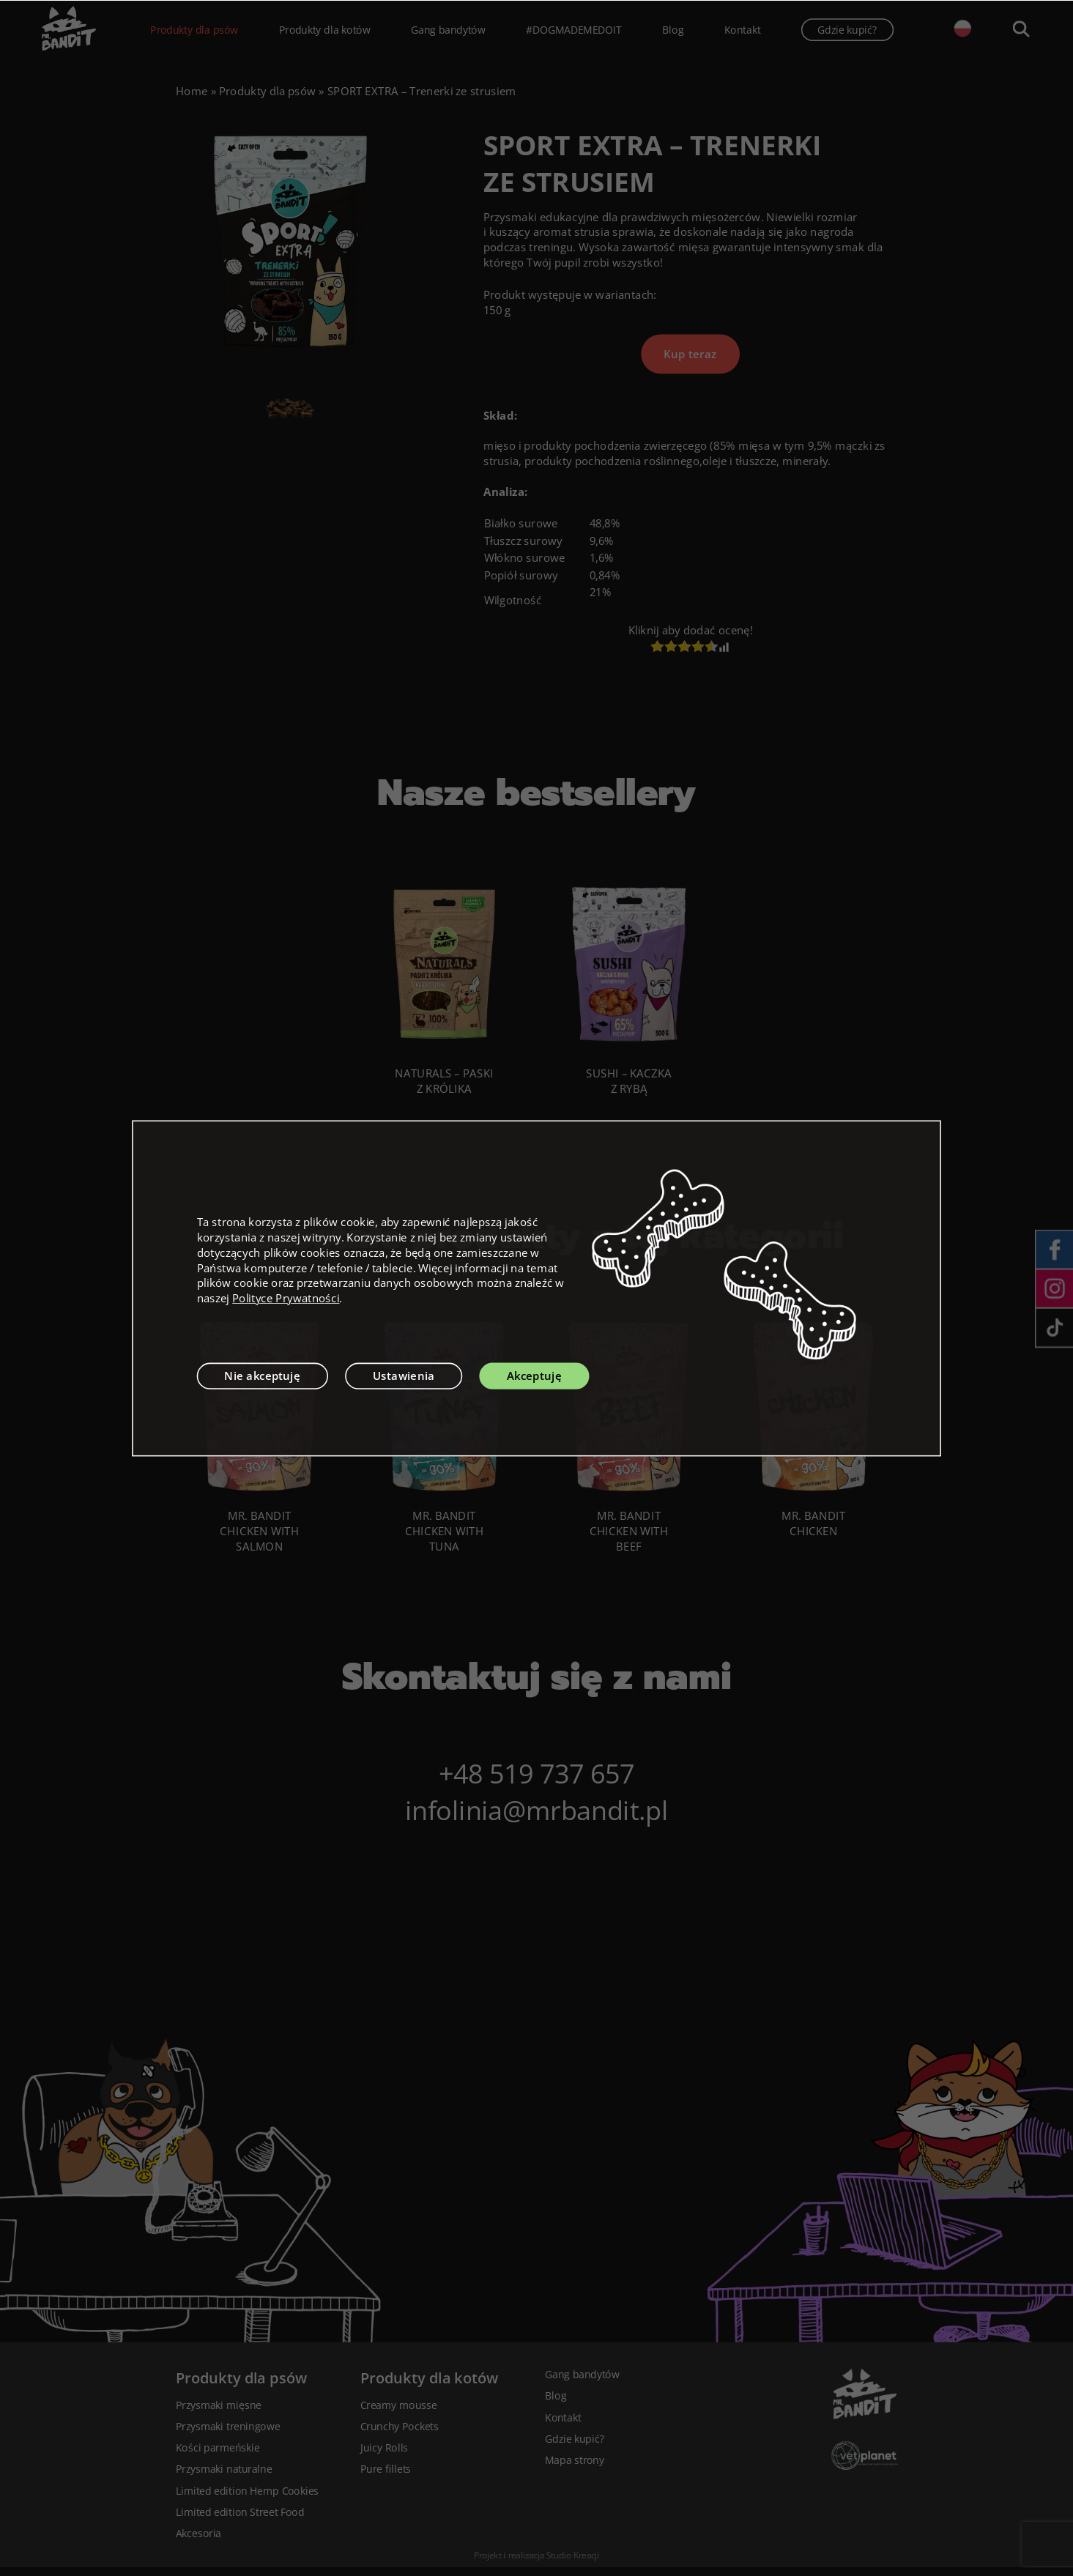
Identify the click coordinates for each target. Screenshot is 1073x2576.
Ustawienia (404, 1376)
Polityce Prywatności (285, 1298)
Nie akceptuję (262, 1376)
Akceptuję (534, 1376)
